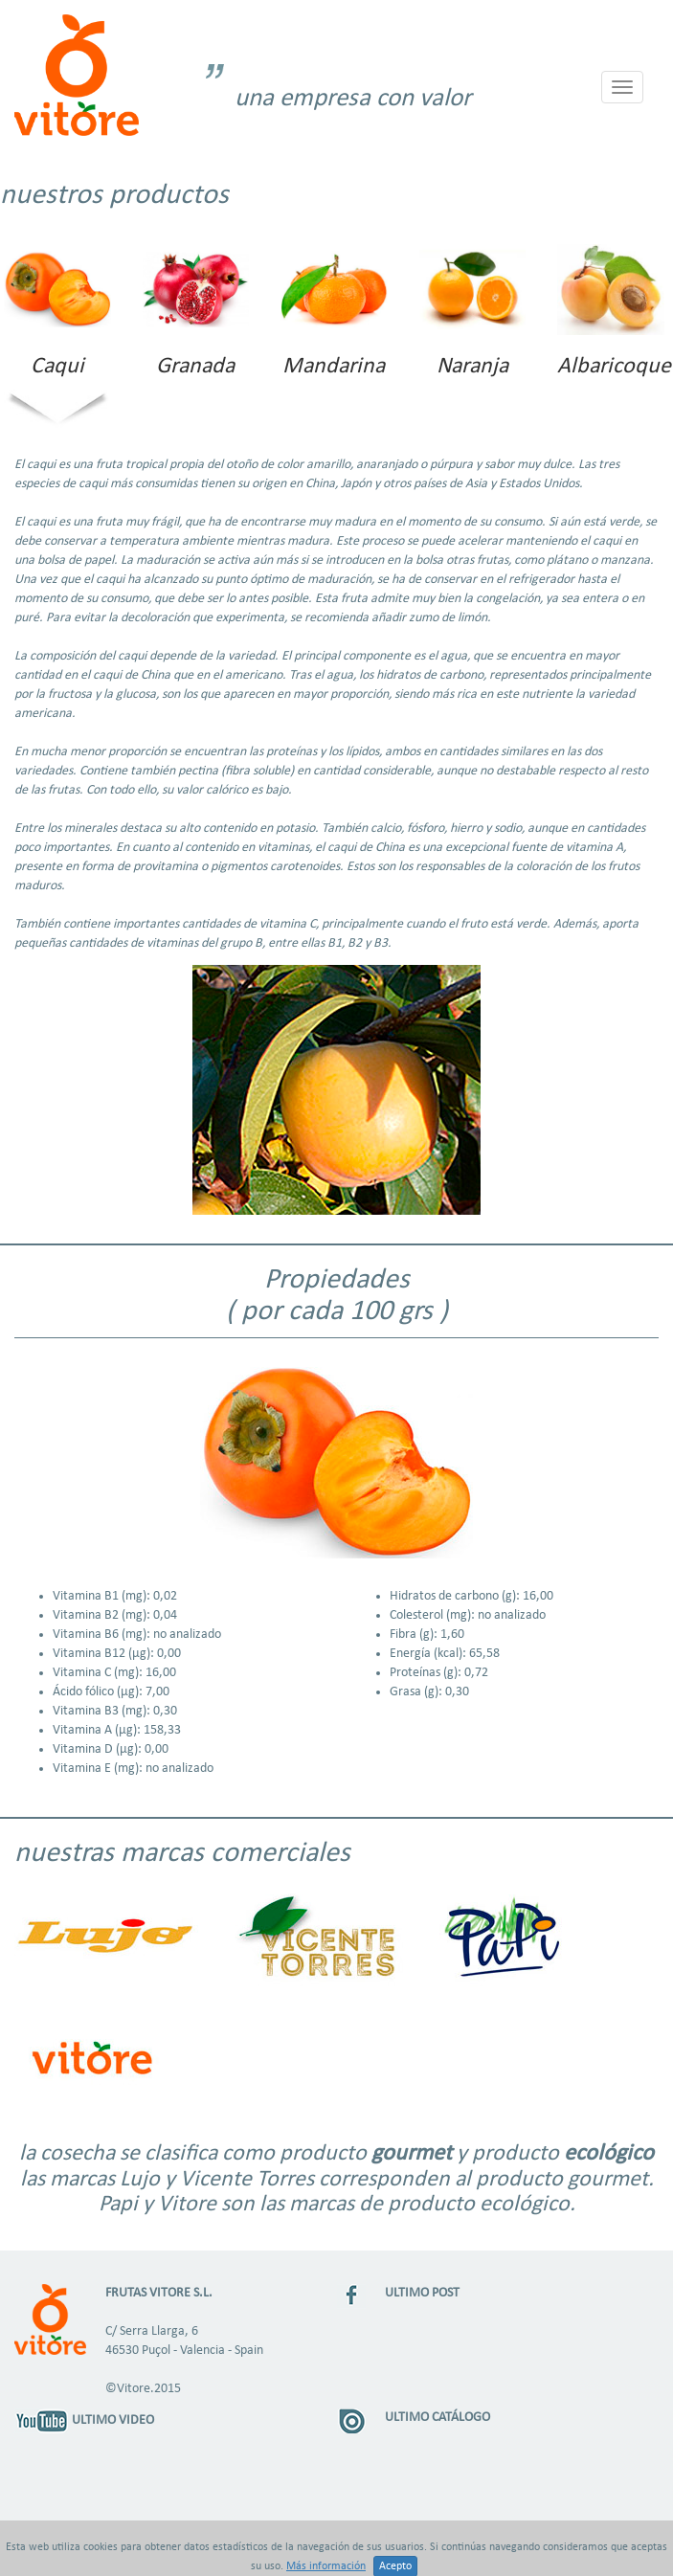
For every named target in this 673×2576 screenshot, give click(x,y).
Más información (326, 2566)
